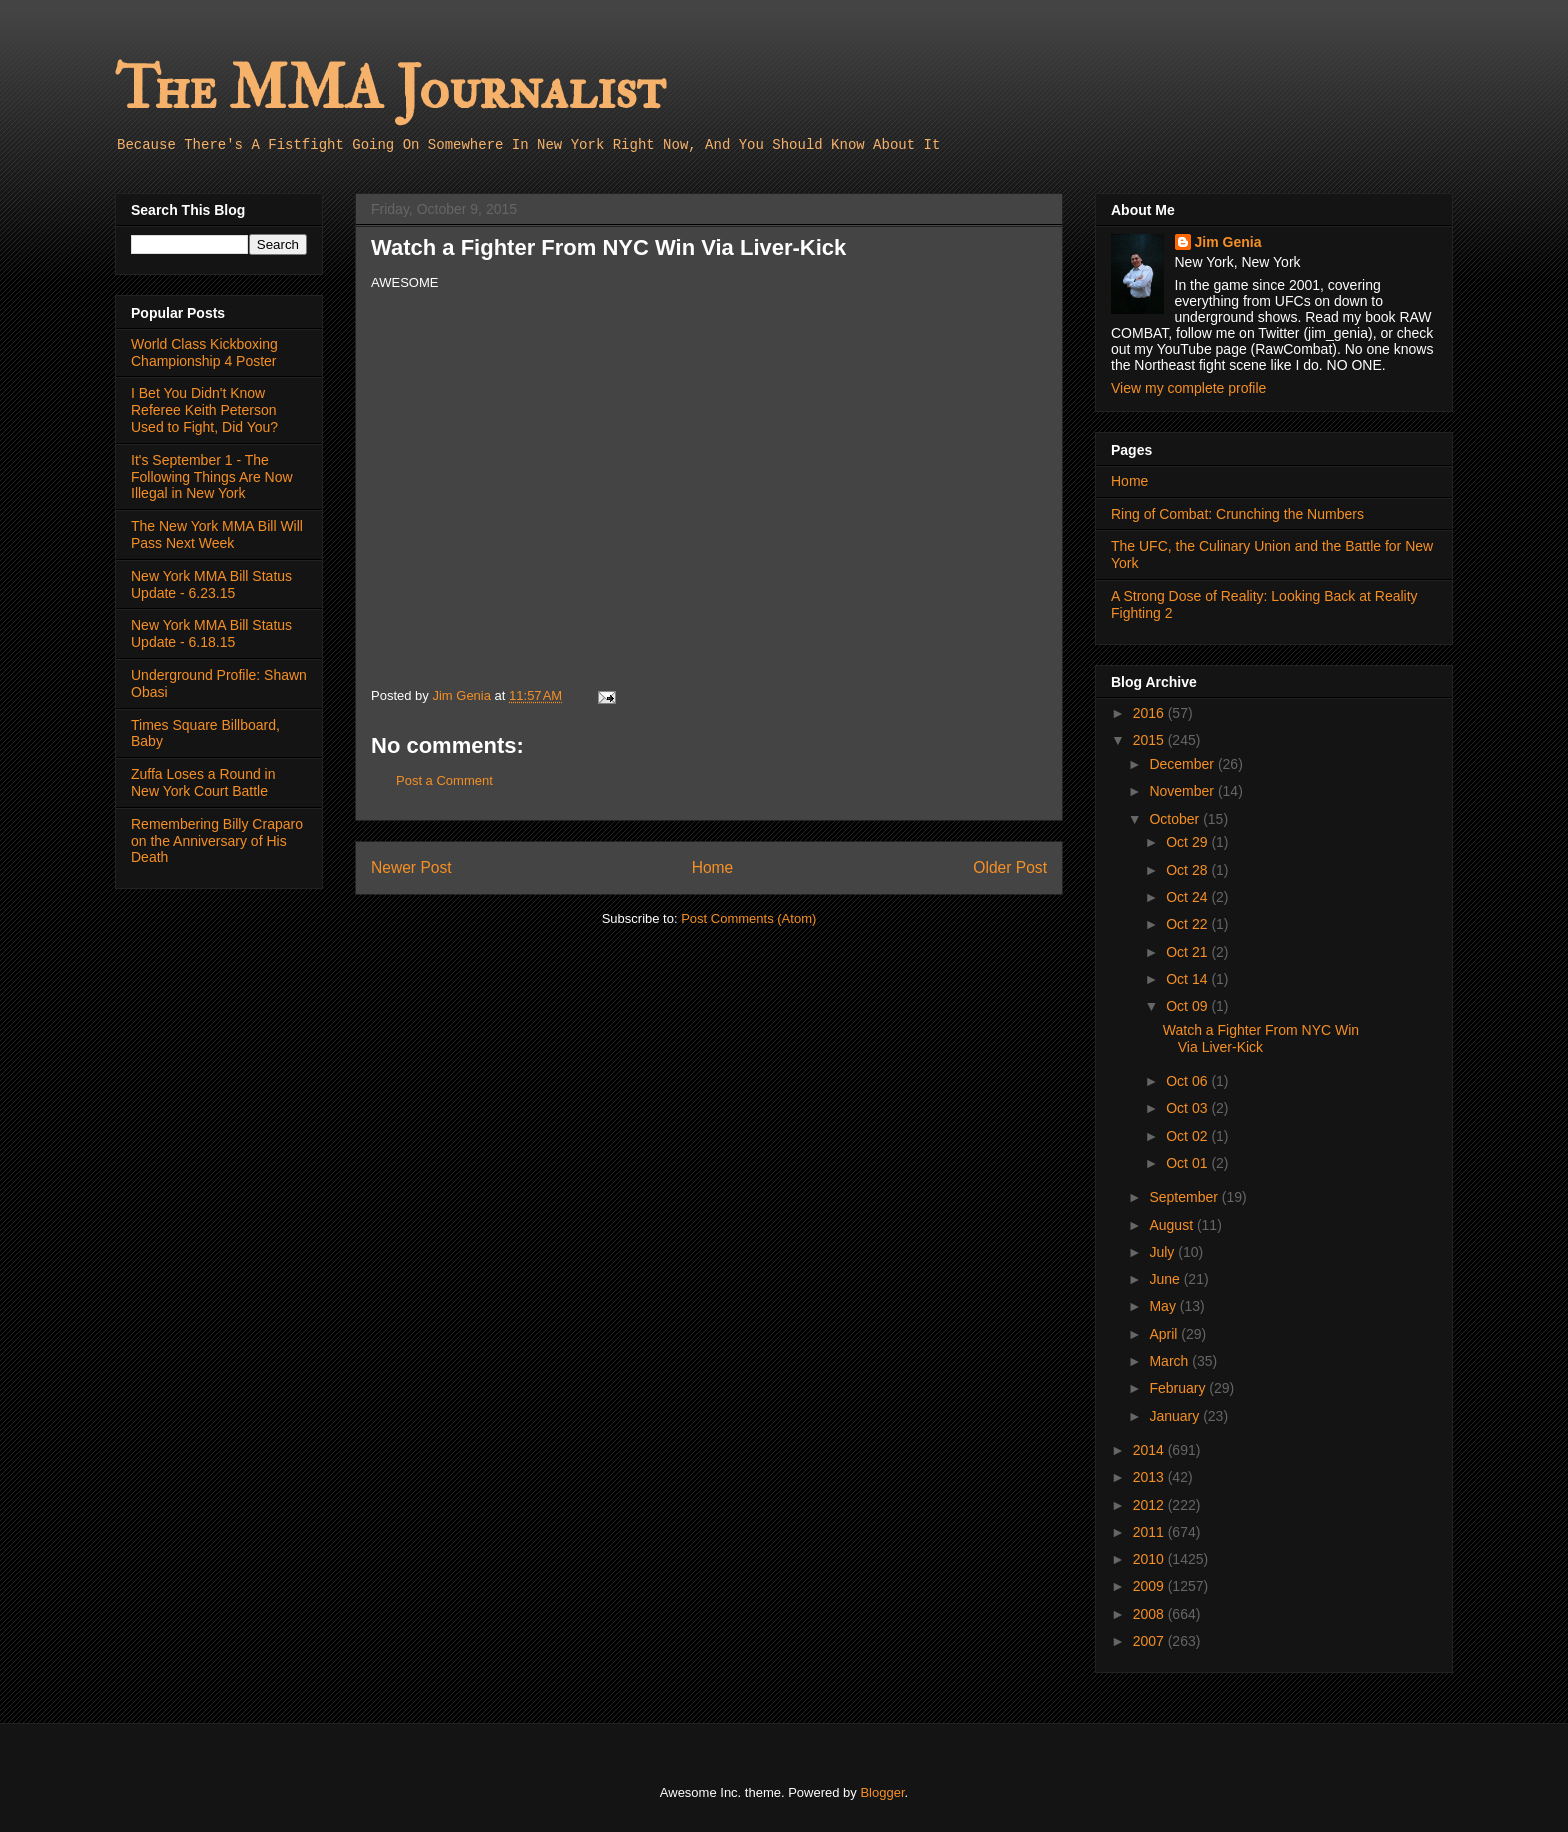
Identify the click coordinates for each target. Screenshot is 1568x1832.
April (1165, 1334)
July (1163, 1252)
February (1179, 1388)
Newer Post (411, 867)
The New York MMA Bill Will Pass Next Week (217, 534)
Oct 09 (1188, 1006)
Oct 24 (1188, 897)
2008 (1150, 1614)
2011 (1150, 1532)
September (1185, 1197)
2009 (1150, 1586)
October (1176, 819)
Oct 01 (1188, 1163)
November (1183, 791)
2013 (1150, 1477)
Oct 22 (1188, 924)
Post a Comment (444, 780)
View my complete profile (1188, 388)
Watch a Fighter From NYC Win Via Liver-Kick (1261, 1038)
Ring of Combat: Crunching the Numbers (1237, 514)
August (1172, 1225)
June (1166, 1279)
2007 (1150, 1641)
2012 (1150, 1505)
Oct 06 (1188, 1081)
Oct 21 (1188, 952)
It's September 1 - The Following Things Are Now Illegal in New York (212, 477)
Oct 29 (1188, 842)
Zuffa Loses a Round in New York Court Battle (203, 782)
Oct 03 (1188, 1108)
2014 (1150, 1450)
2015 (1150, 740)
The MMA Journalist (390, 89)
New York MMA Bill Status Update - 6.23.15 (211, 584)
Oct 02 (1188, 1136)
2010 (1150, 1559)
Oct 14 (1188, 979)
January (1176, 1416)
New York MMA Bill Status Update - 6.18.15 (211, 633)
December (1183, 764)
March (1170, 1361)
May (1164, 1306)
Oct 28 (1188, 870)
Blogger (882, 1792)
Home (713, 867)
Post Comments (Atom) (748, 918)
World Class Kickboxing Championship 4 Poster (204, 352)
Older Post (1010, 867)
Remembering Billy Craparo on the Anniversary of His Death (217, 841)
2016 (1150, 713)
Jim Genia (1228, 242)
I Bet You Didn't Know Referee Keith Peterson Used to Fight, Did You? (204, 410)
